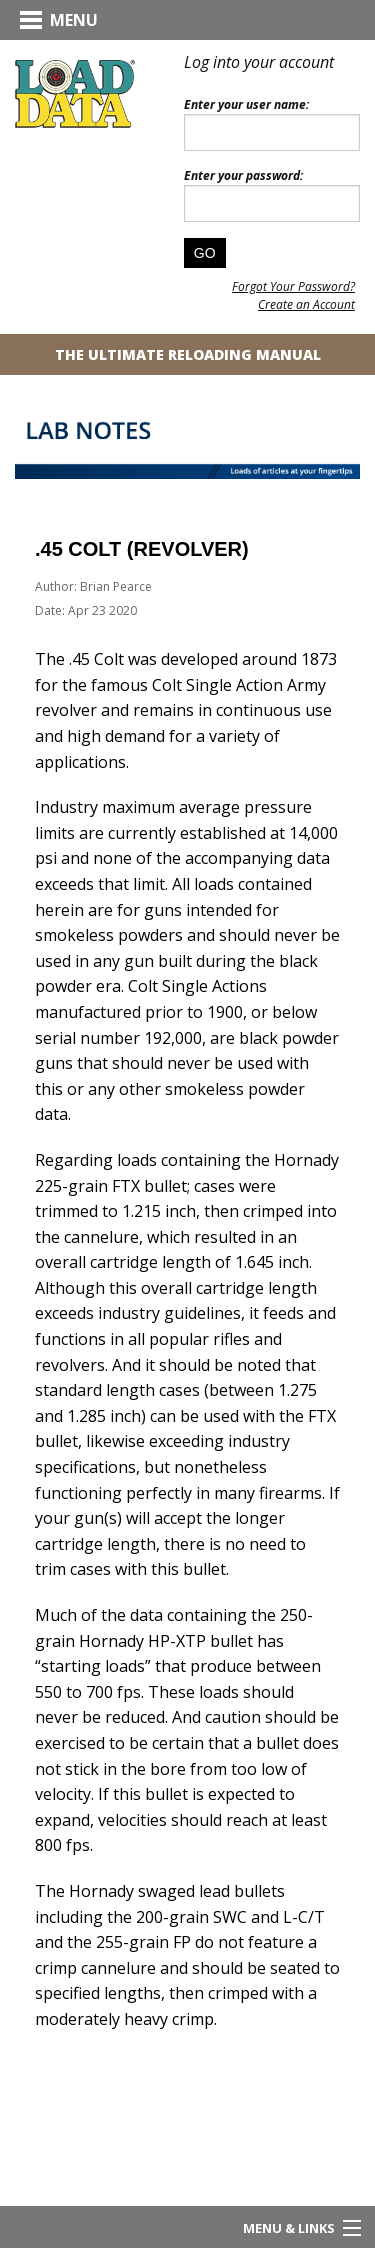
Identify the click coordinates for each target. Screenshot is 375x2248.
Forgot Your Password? (293, 286)
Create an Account (306, 304)
